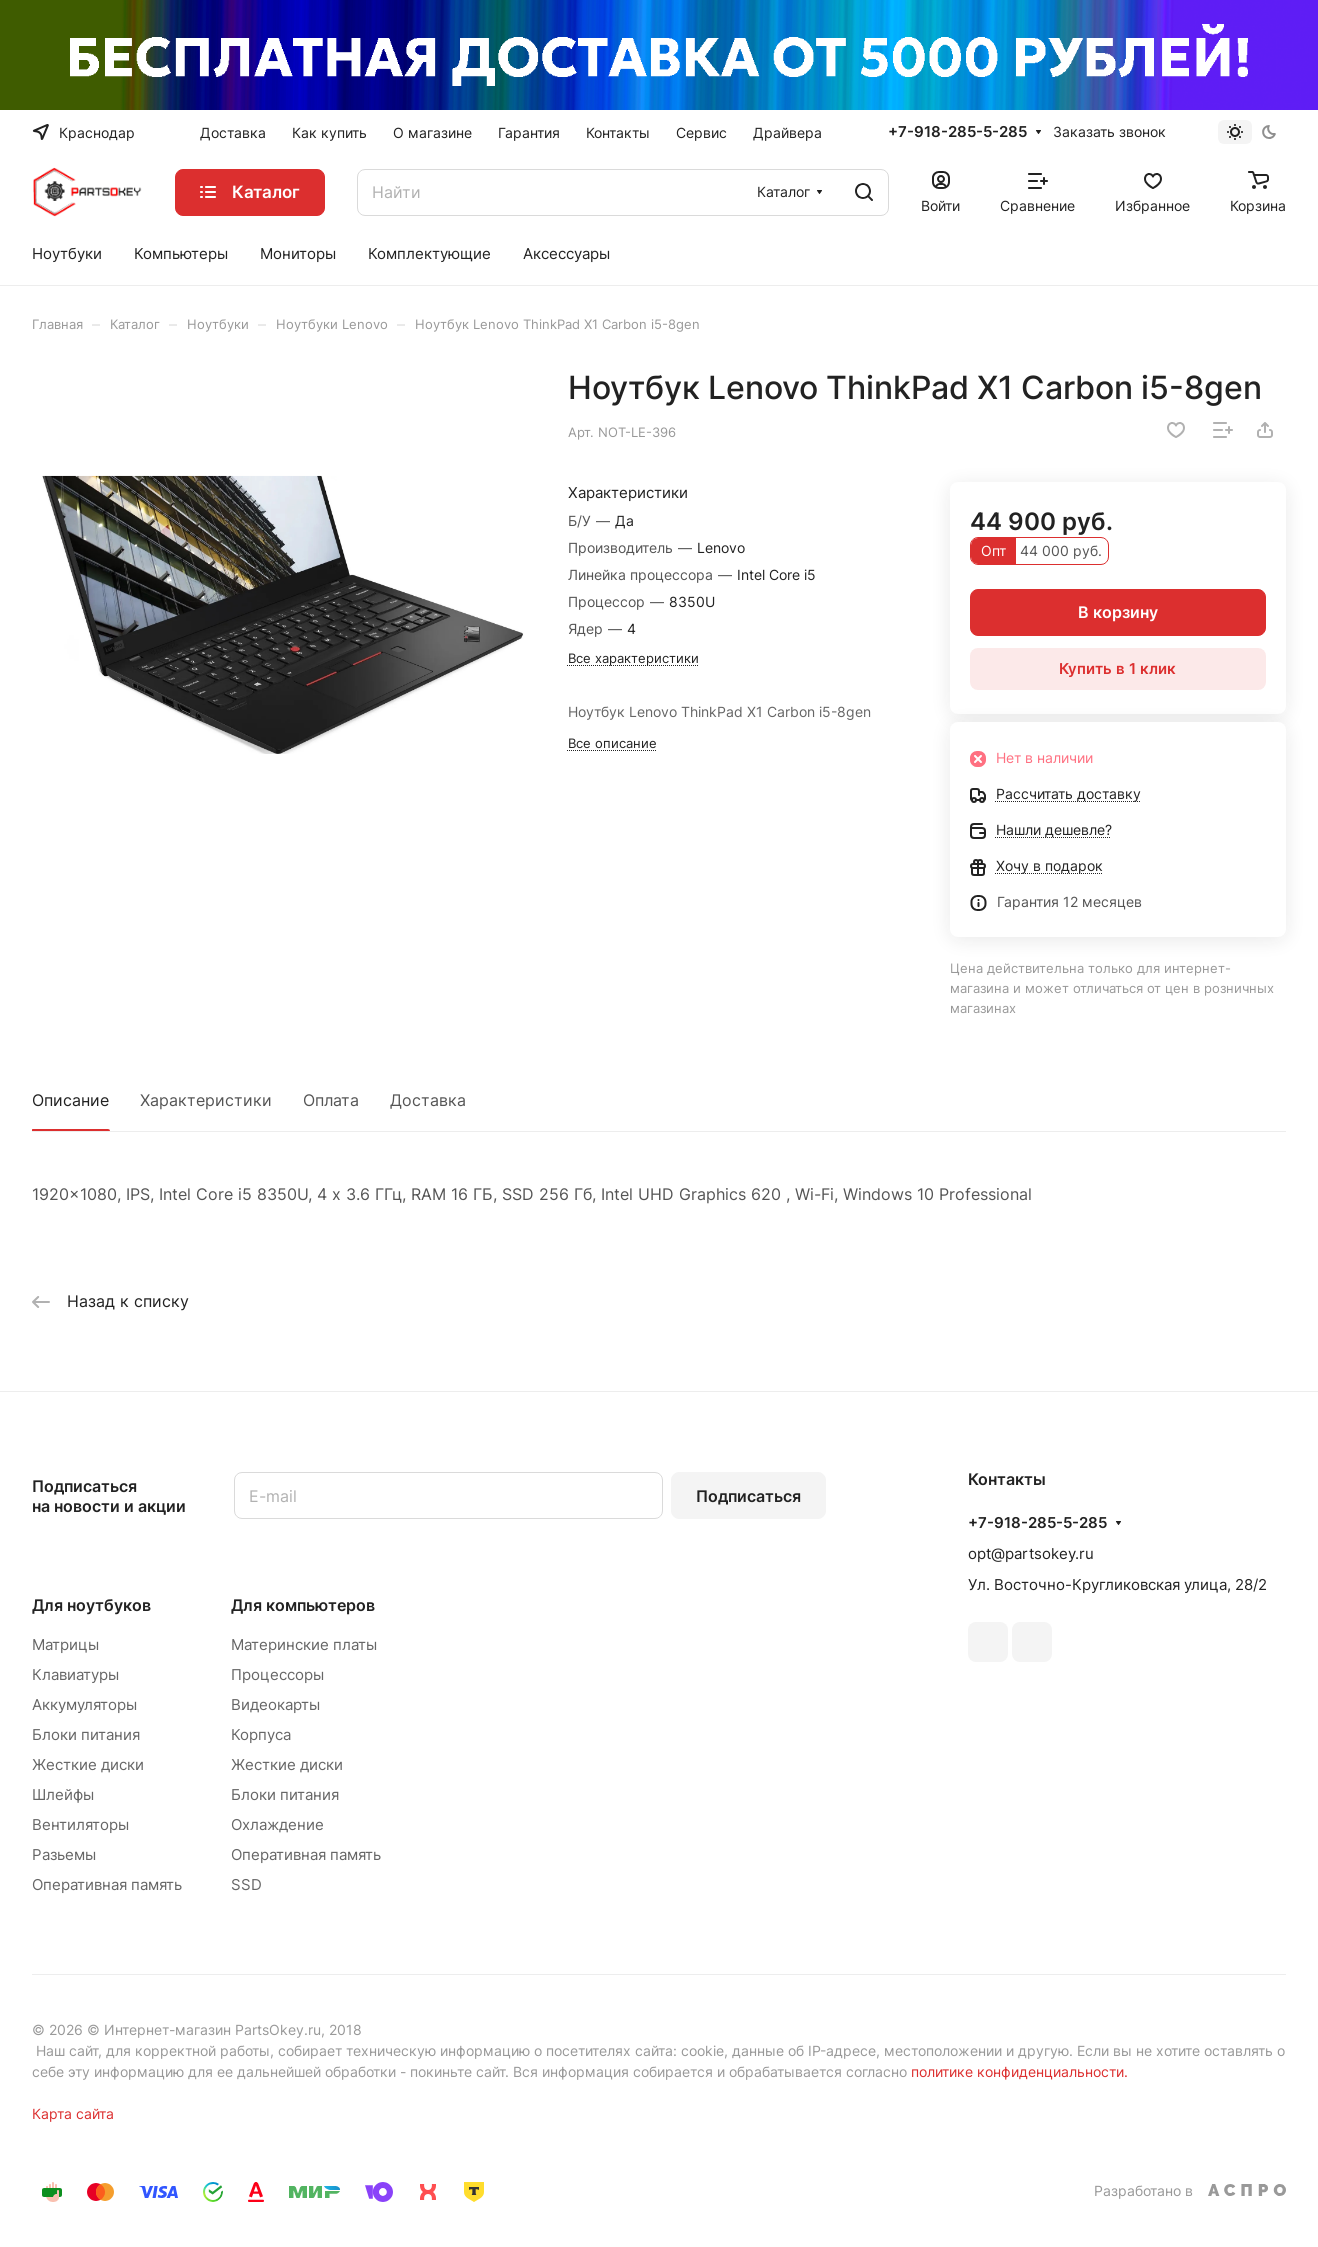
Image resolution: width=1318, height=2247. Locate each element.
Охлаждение (277, 1824)
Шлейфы (63, 1794)
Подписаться (748, 1496)
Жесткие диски (88, 1764)
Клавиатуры (75, 1674)
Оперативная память (107, 1884)
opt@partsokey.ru (1031, 1553)
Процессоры (277, 1674)
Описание (70, 1100)
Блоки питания (86, 1734)
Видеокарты (275, 1704)
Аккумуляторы (84, 1704)
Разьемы (64, 1854)
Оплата (331, 1100)
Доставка (428, 1100)
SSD (246, 1884)
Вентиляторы (80, 1824)
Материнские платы (304, 1644)
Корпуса (261, 1734)
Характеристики (206, 1100)
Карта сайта (73, 2113)
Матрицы (65, 1644)
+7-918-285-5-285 (957, 132)
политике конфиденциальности (1017, 2071)
